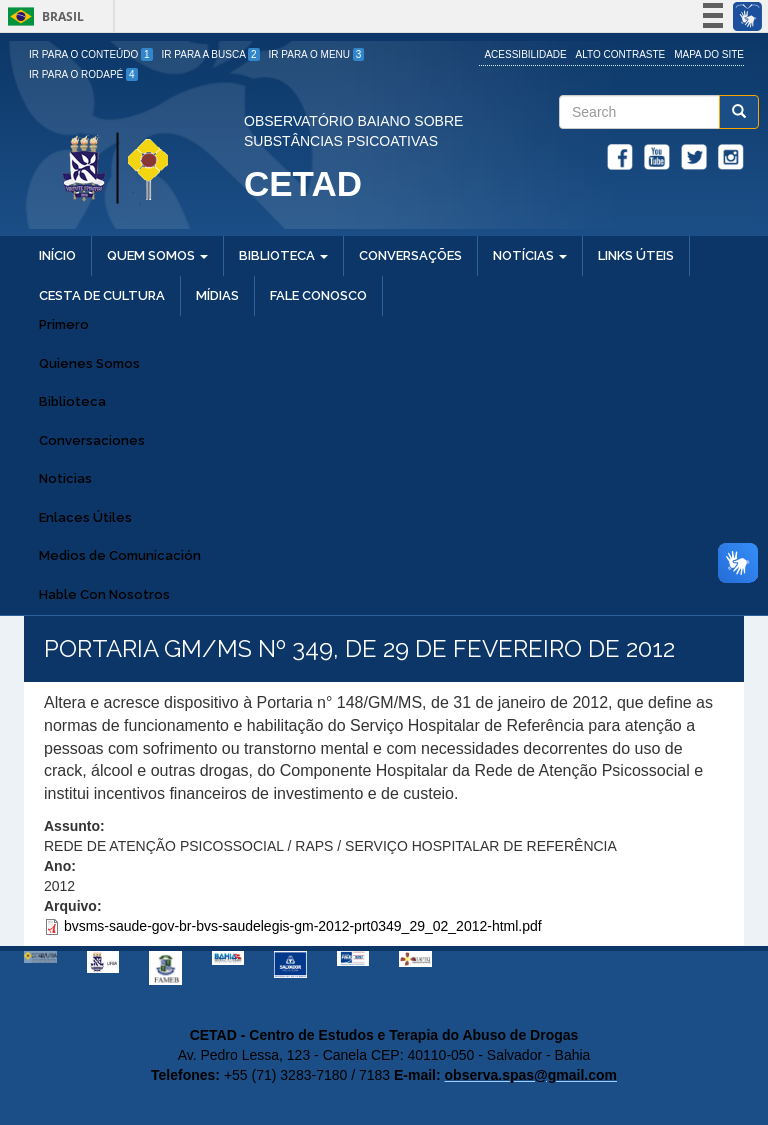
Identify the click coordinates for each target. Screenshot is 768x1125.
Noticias (65, 478)
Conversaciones (92, 440)
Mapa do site (709, 54)
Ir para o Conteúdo (91, 54)
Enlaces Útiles (85, 517)
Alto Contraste (621, 54)
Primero (64, 324)
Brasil (42, 16)
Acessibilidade (525, 54)
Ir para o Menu (317, 54)
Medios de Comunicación (120, 555)
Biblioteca (72, 401)
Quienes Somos (89, 363)
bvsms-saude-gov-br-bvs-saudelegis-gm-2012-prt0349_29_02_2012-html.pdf (303, 926)
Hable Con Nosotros (104, 594)
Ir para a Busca (211, 54)
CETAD (303, 183)
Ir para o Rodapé (83, 74)
